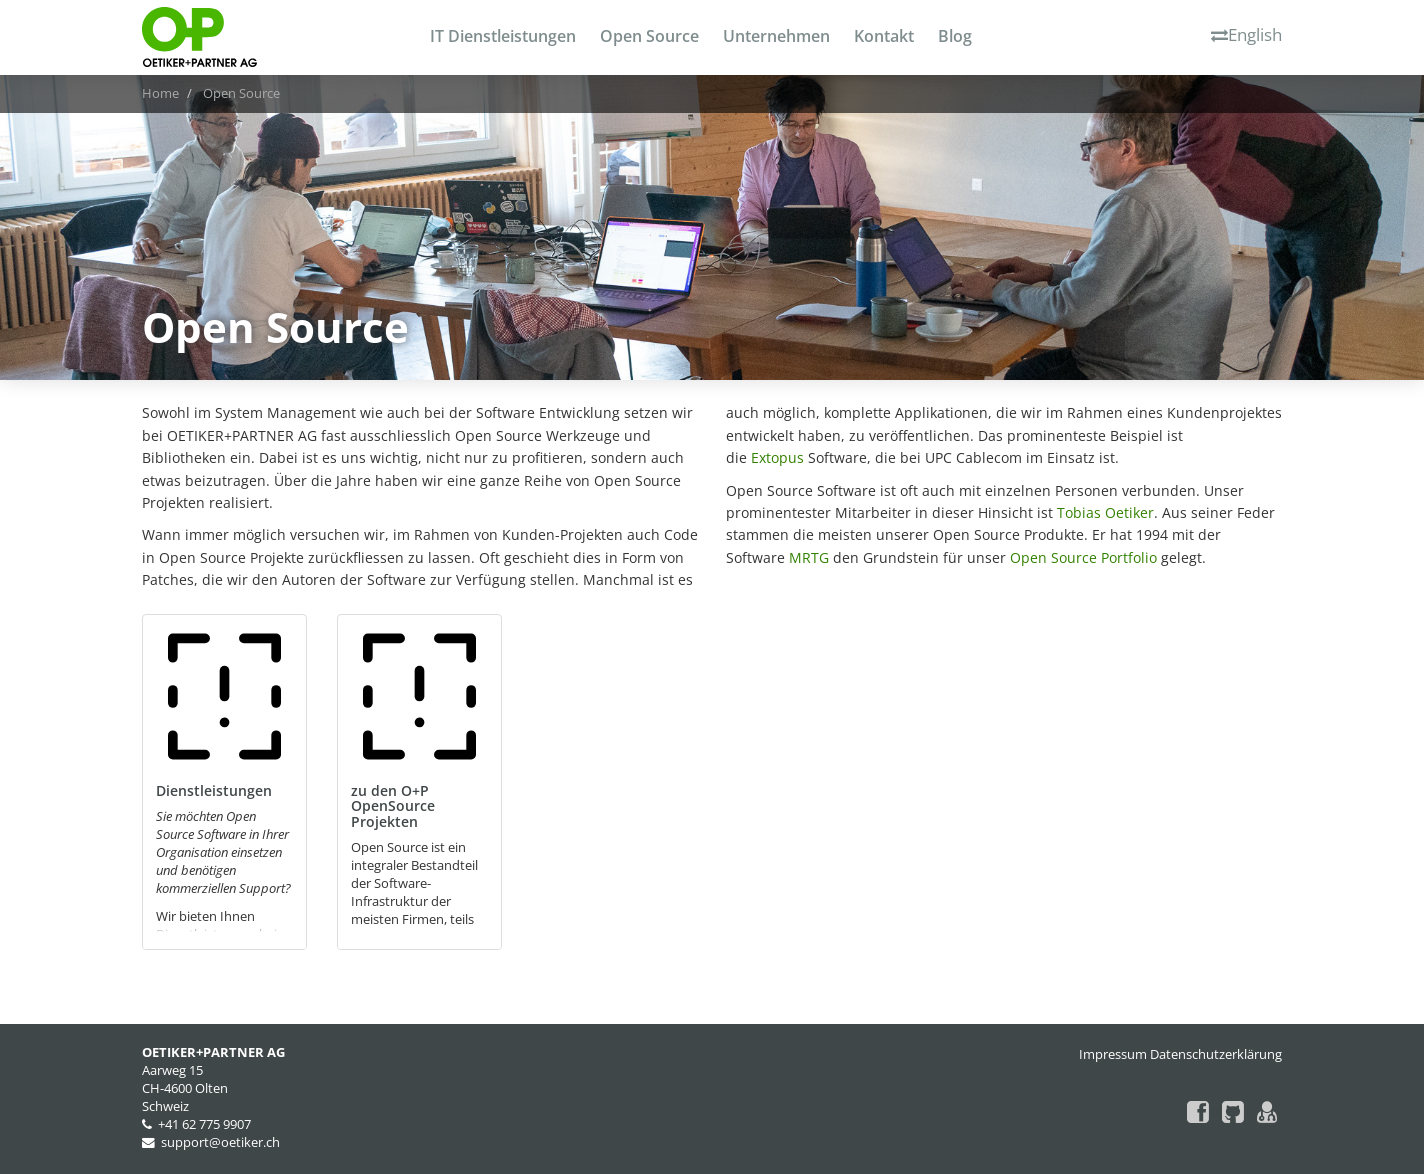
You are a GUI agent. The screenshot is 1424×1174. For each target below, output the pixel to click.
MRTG (809, 557)
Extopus (777, 457)
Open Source (649, 36)
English (1246, 34)
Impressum (1113, 1054)
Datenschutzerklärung (1216, 1054)
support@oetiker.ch (220, 1142)
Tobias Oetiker (1105, 512)
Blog (955, 36)
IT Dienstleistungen (503, 36)
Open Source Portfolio (1083, 557)
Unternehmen (776, 36)
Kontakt (884, 36)
